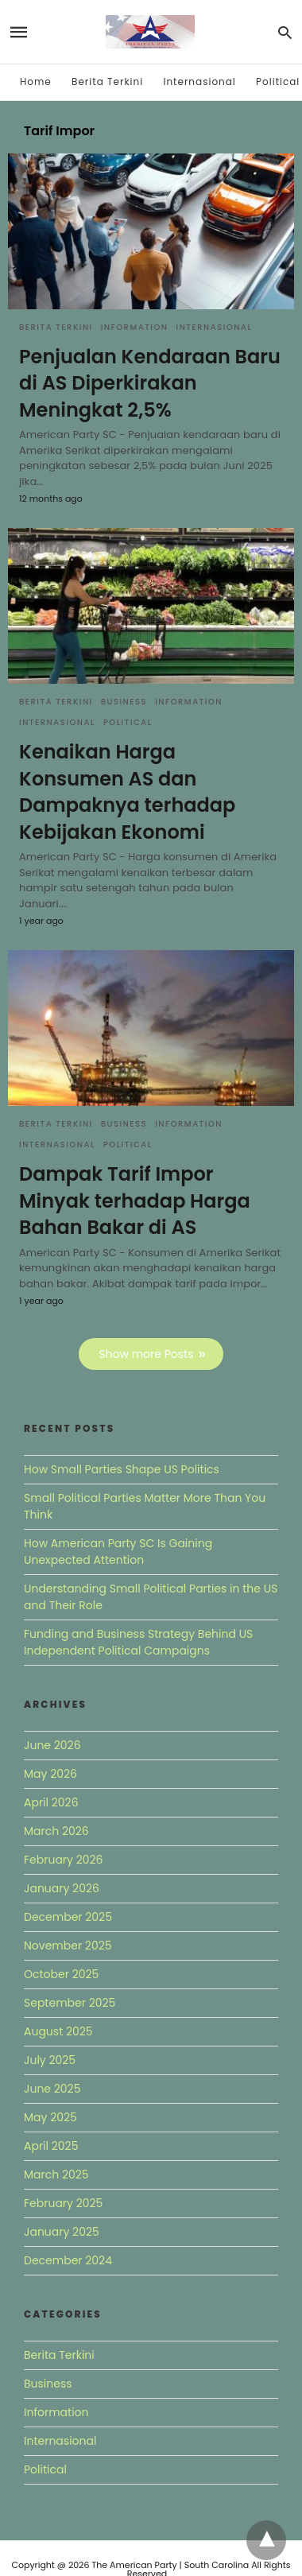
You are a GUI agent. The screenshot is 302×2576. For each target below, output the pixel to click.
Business (124, 702)
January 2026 (61, 1888)
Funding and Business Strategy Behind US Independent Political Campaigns (138, 1642)
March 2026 (56, 1831)
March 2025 (56, 2174)
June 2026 (52, 1745)
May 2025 (50, 2117)
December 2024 (68, 2260)
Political (278, 81)
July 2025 (50, 2060)
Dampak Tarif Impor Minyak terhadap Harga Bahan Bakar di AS (134, 1200)
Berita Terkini (107, 81)
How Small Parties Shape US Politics (121, 1469)
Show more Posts (146, 1354)
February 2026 (63, 1860)
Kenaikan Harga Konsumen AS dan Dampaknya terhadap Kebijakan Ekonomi (127, 792)
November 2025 (68, 1945)
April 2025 (51, 2146)
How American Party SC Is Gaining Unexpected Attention (118, 1551)
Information (134, 327)
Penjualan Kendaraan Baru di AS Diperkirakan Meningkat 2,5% (150, 383)
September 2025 (69, 2003)
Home (36, 81)
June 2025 (52, 2089)
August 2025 (58, 2031)
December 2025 (68, 1917)
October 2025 (61, 1974)
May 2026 (50, 1774)
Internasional (199, 81)
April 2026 (51, 1802)
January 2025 (61, 2232)
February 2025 (63, 2203)
